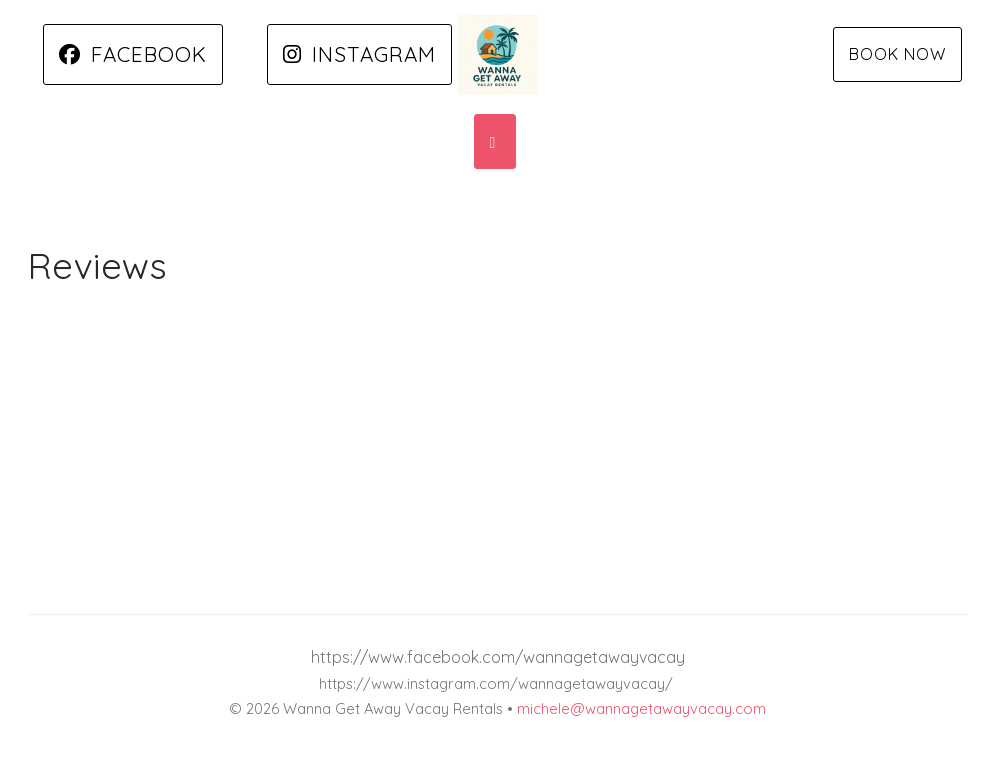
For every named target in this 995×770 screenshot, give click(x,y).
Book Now (897, 54)
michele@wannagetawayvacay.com (641, 708)
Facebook (133, 54)
